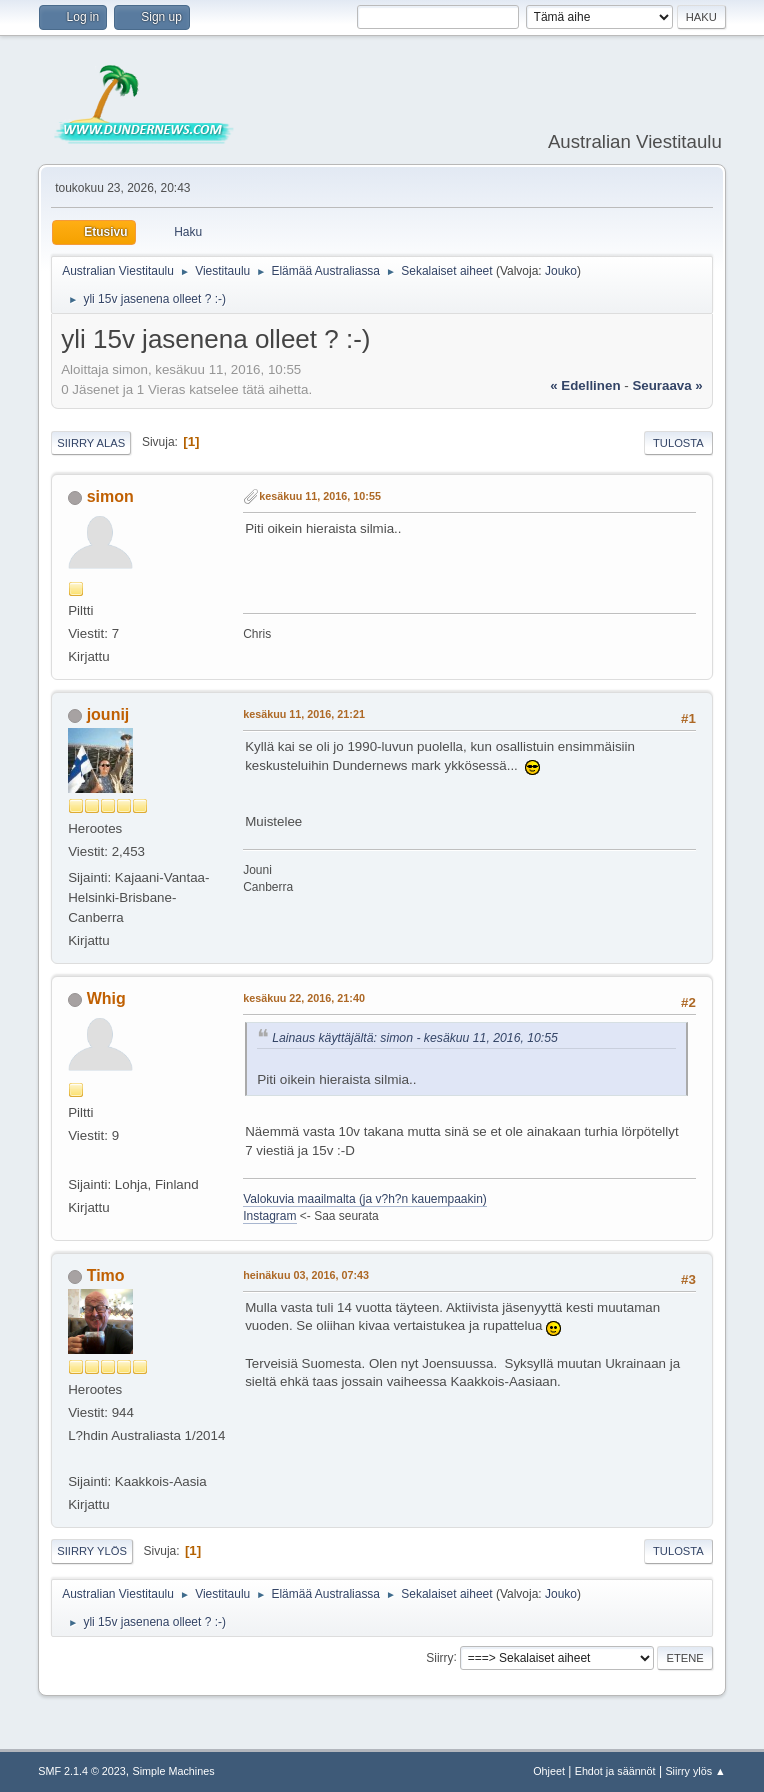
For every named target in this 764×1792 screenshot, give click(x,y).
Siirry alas (91, 443)
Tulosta (678, 443)
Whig (106, 998)
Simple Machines (174, 1771)
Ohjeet (549, 1771)
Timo (106, 1275)
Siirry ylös (92, 1551)
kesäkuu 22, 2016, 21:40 (304, 998)
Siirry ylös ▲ (695, 1771)
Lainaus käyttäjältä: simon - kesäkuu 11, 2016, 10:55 (415, 1038)
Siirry (439, 1657)
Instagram (269, 1216)
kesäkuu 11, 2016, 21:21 (304, 714)
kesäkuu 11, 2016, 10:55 (320, 496)
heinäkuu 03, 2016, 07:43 (306, 1275)
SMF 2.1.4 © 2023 (82, 1771)
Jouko (561, 271)
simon (110, 496)
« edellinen (585, 385)
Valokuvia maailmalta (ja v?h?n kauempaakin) (365, 1199)
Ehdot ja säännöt (615, 1771)
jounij (108, 714)
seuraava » (667, 385)
